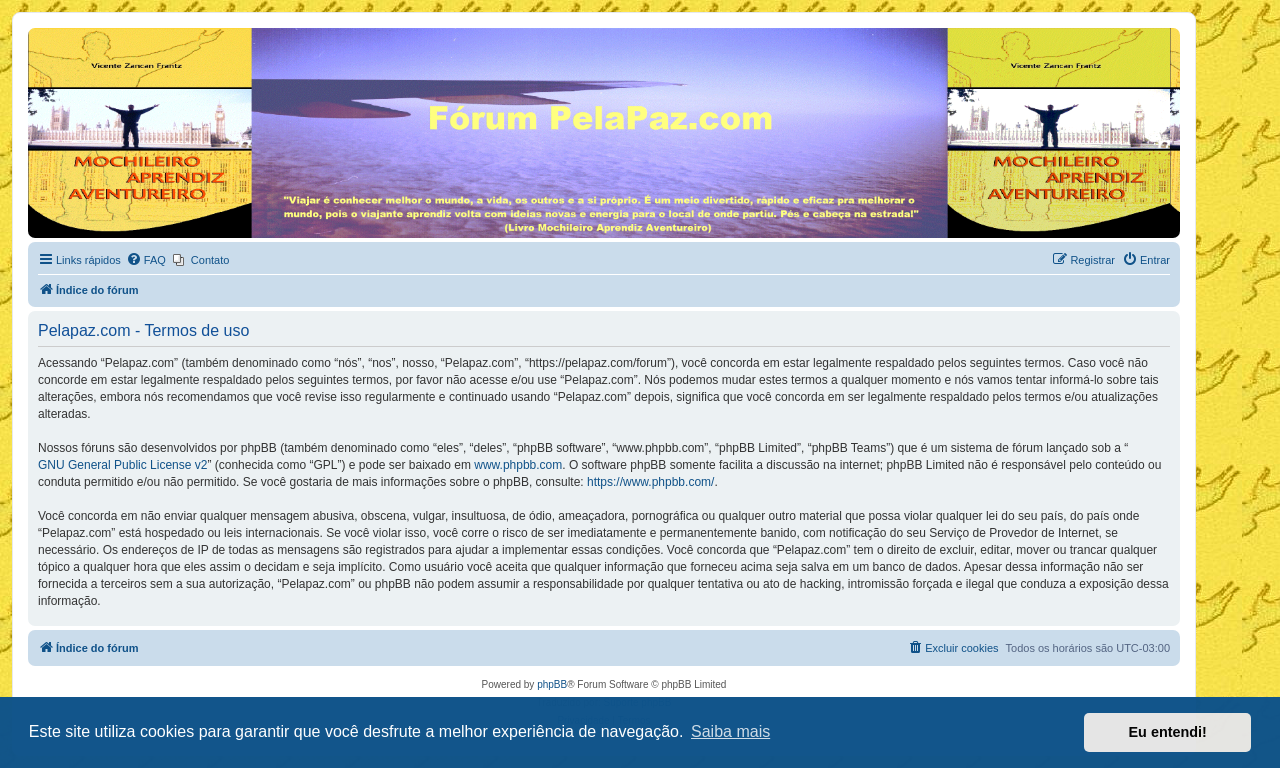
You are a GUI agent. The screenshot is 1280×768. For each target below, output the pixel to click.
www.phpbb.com (518, 465)
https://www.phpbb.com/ (650, 482)
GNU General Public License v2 (122, 465)
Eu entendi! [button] (1168, 732)
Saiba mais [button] (730, 731)
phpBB (552, 684)
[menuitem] (146, 260)
